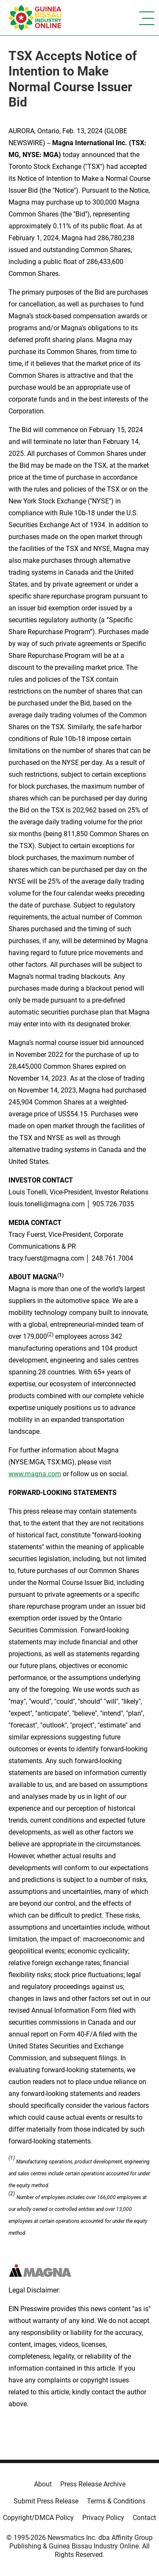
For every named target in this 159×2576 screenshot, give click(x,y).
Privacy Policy (103, 2518)
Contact (144, 2518)
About (43, 2484)
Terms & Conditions (116, 2501)
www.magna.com (34, 1474)
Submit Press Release (46, 2501)
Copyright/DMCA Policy (38, 2518)
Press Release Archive (93, 2484)
